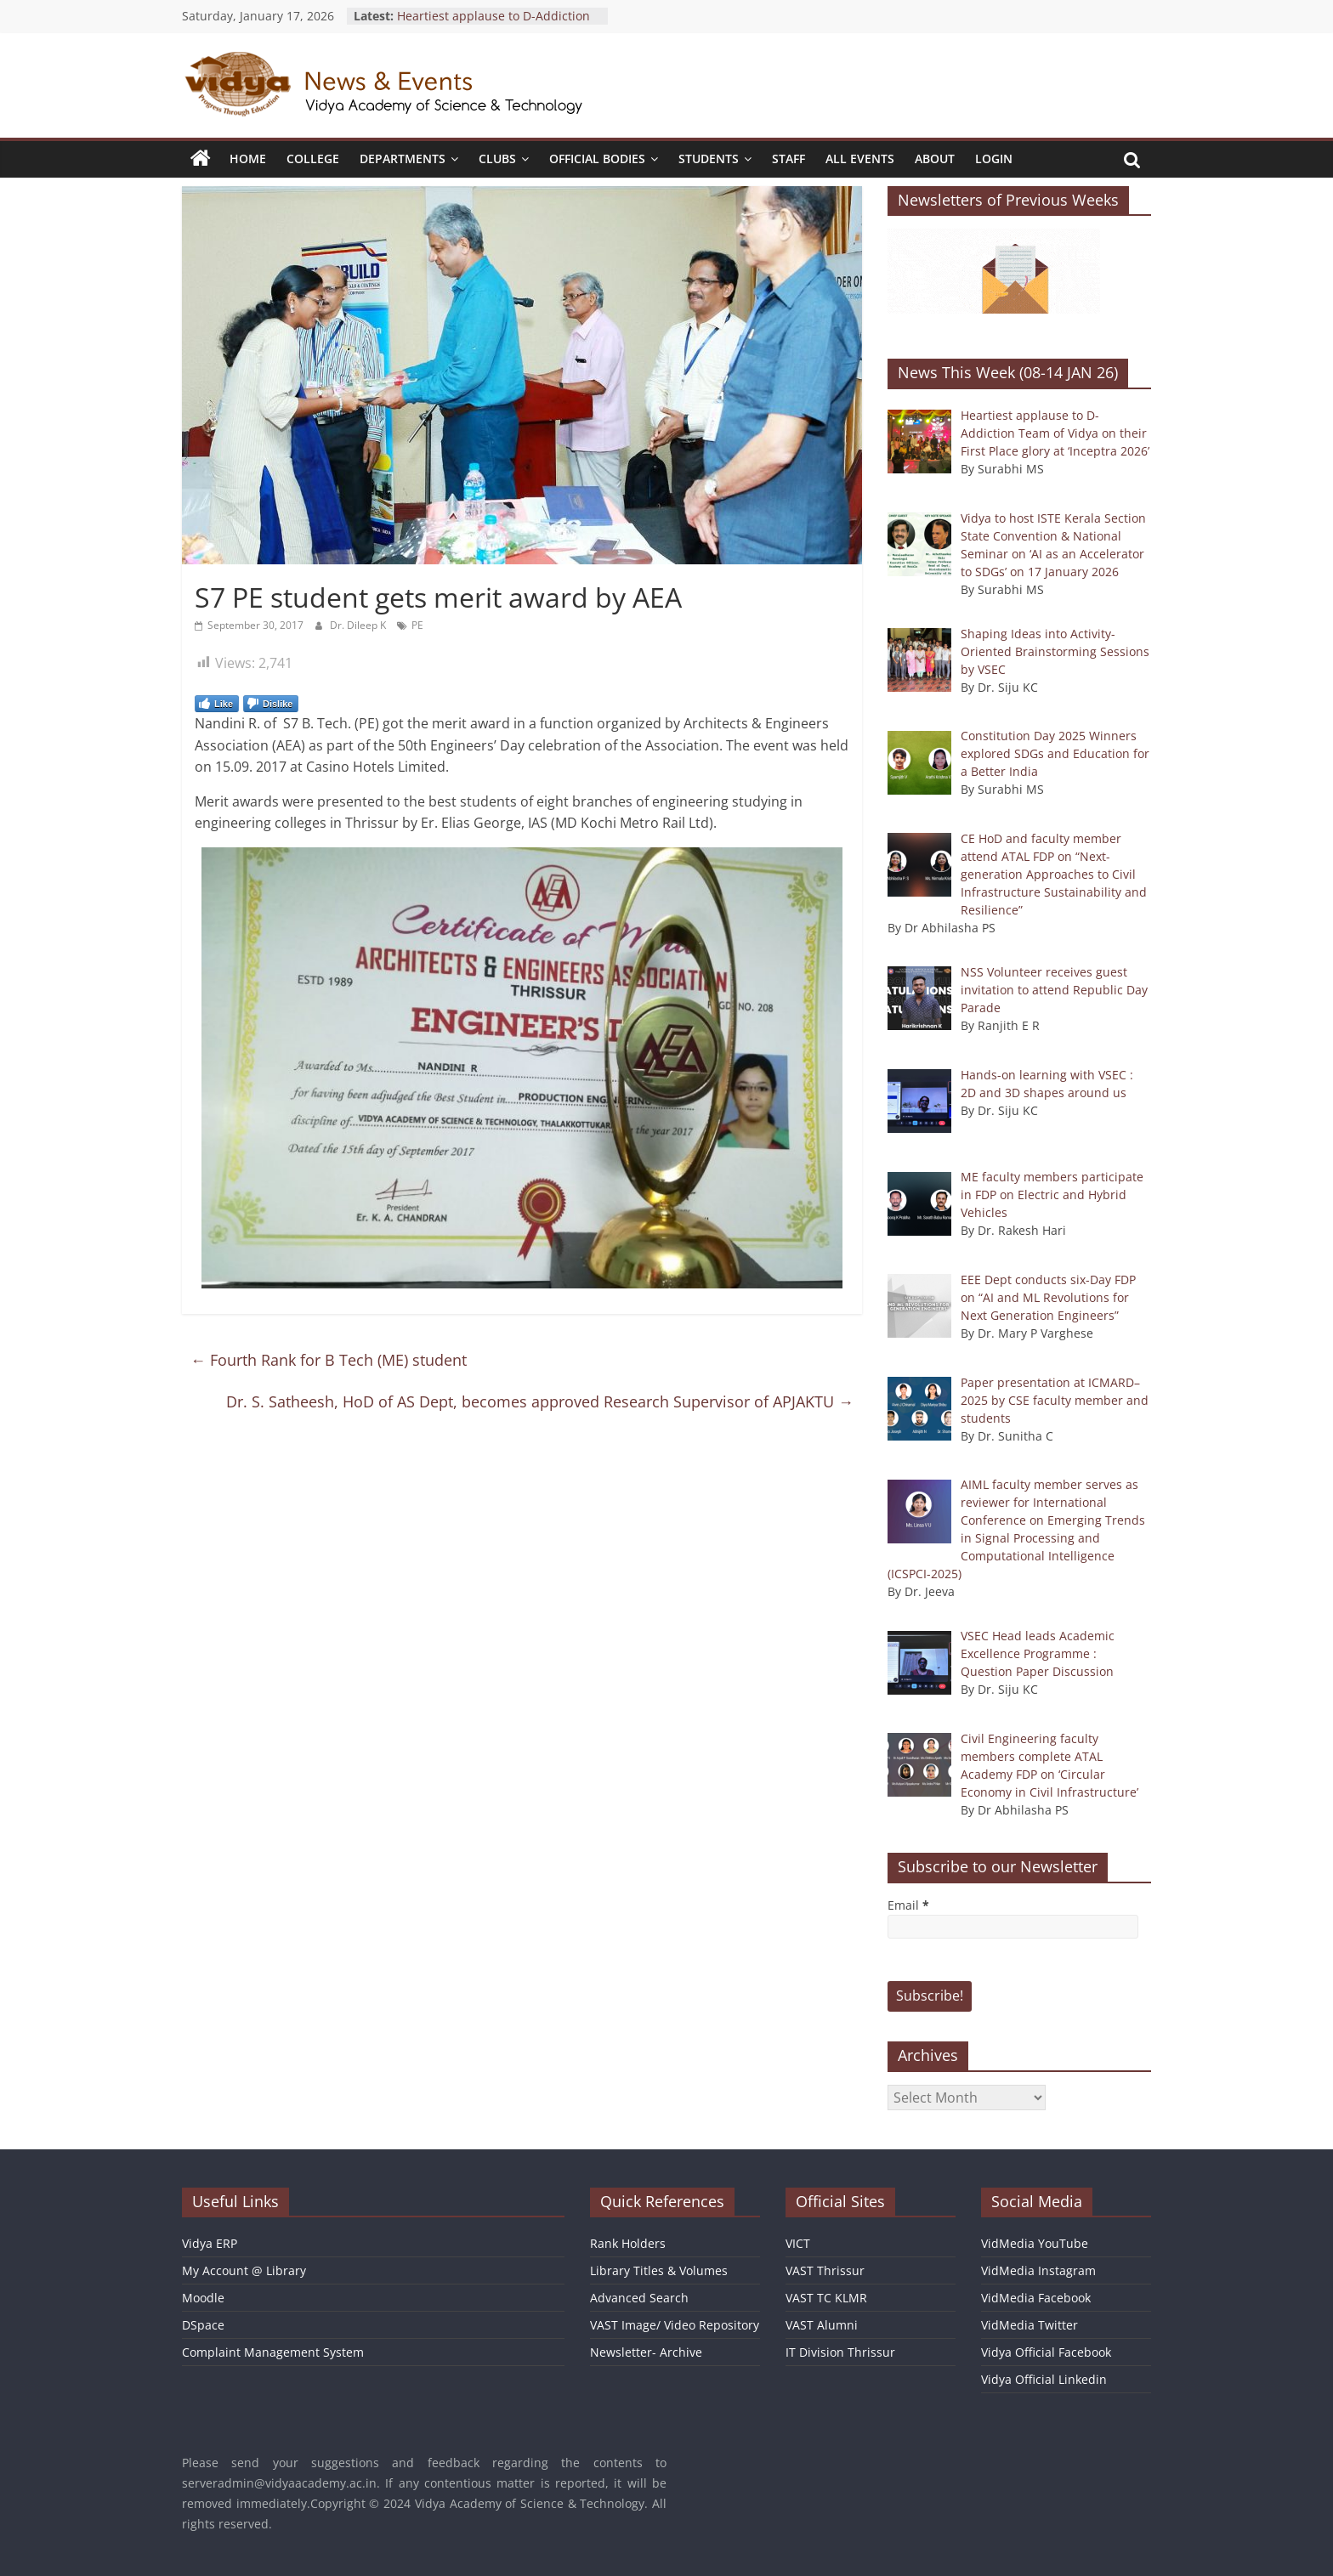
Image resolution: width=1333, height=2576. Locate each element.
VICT (798, 2243)
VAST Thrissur (825, 2270)
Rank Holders (628, 2243)
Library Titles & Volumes (659, 2270)
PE (417, 625)
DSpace (203, 2325)
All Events (859, 158)
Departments (402, 158)
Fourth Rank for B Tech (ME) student (328, 1360)
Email (908, 1905)
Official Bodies (597, 158)
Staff (788, 158)
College (312, 158)
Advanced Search (639, 2298)
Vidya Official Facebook (1046, 2352)
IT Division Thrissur (840, 2352)
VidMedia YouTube (1034, 2243)
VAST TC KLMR (826, 2298)
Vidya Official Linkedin (1044, 2379)
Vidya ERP (209, 2243)
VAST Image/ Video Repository (674, 2325)
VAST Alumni (822, 2325)
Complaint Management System (273, 2352)
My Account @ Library (244, 2270)
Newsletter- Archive (646, 2352)
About (935, 158)
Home (248, 158)
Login (994, 158)
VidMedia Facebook (1036, 2298)
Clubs (497, 158)
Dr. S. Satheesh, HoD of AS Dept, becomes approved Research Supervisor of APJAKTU (540, 1401)
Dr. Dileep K (359, 625)
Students (708, 158)
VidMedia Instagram (1038, 2270)
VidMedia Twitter (1029, 2325)
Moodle (203, 2298)
